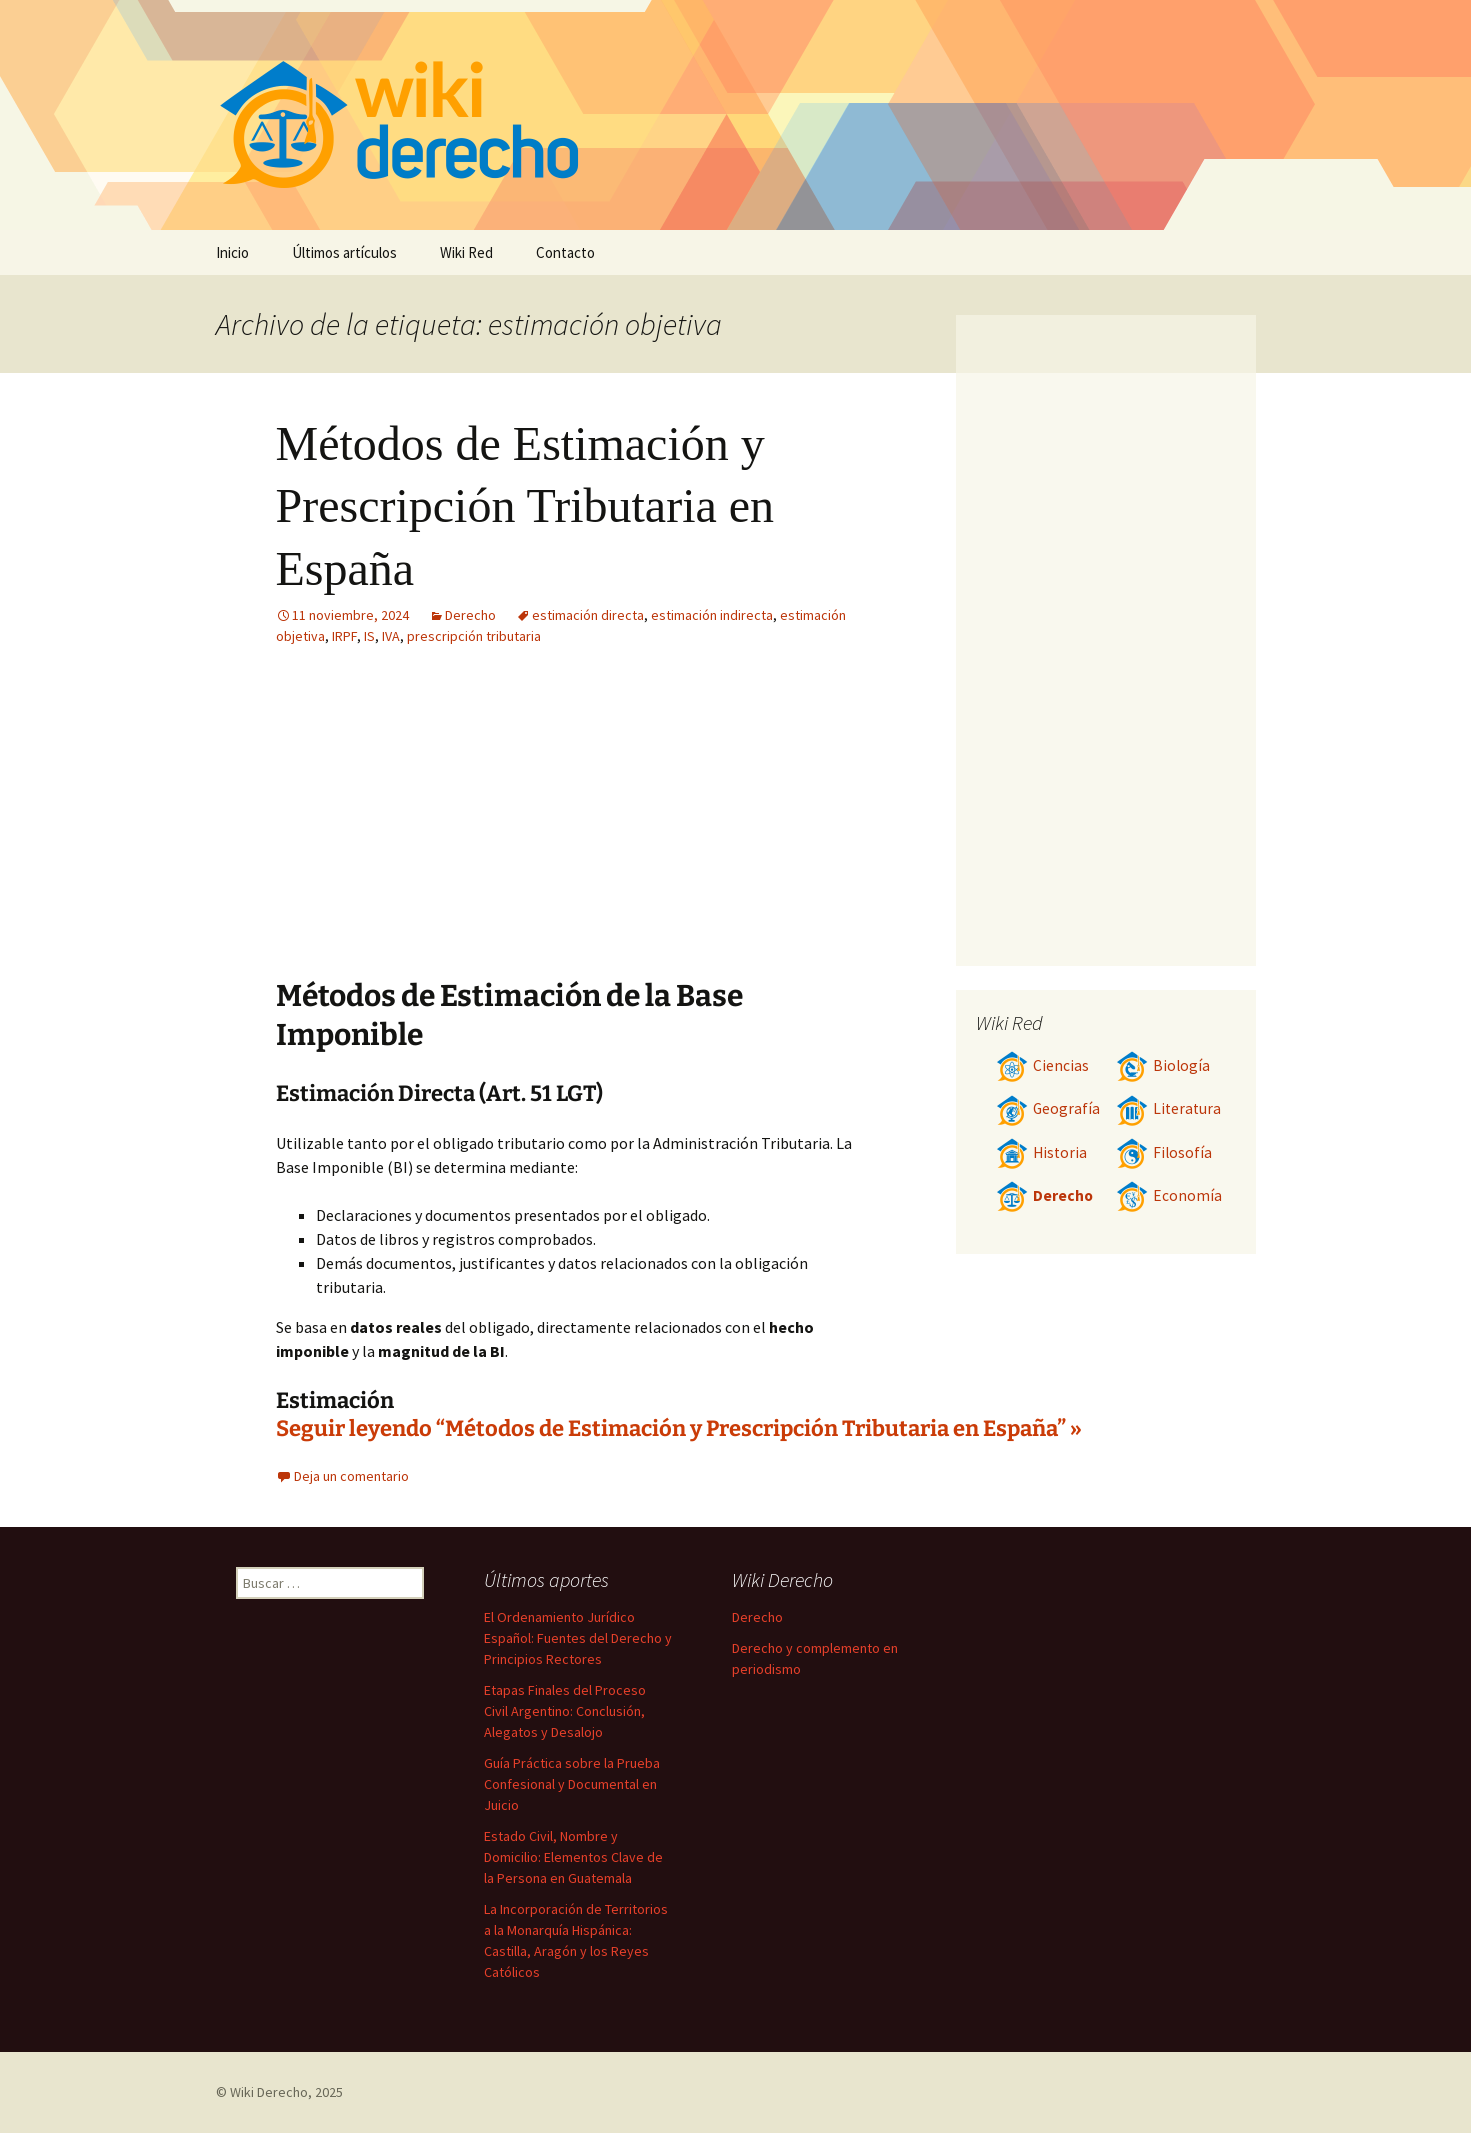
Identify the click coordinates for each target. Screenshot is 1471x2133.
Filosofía (1164, 1152)
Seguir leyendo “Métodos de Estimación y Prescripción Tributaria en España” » (679, 1428)
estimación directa (588, 615)
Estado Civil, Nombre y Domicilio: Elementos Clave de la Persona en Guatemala (573, 1857)
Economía (1169, 1195)
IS (369, 636)
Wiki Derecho (269, 2092)
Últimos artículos (344, 252)
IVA (391, 636)
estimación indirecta (712, 615)
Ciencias (1042, 1065)
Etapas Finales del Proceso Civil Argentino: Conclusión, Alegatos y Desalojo (565, 1711)
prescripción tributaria (474, 636)
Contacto (565, 252)
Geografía (1048, 1108)
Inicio (232, 252)
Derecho (470, 615)
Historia (1041, 1152)
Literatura (1168, 1108)
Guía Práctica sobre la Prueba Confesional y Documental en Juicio (572, 1784)
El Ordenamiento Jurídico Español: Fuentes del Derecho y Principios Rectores (578, 1638)
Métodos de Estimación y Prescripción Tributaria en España (525, 506)
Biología (1163, 1065)
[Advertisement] (702, 827)
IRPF (344, 636)
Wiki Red (466, 252)
